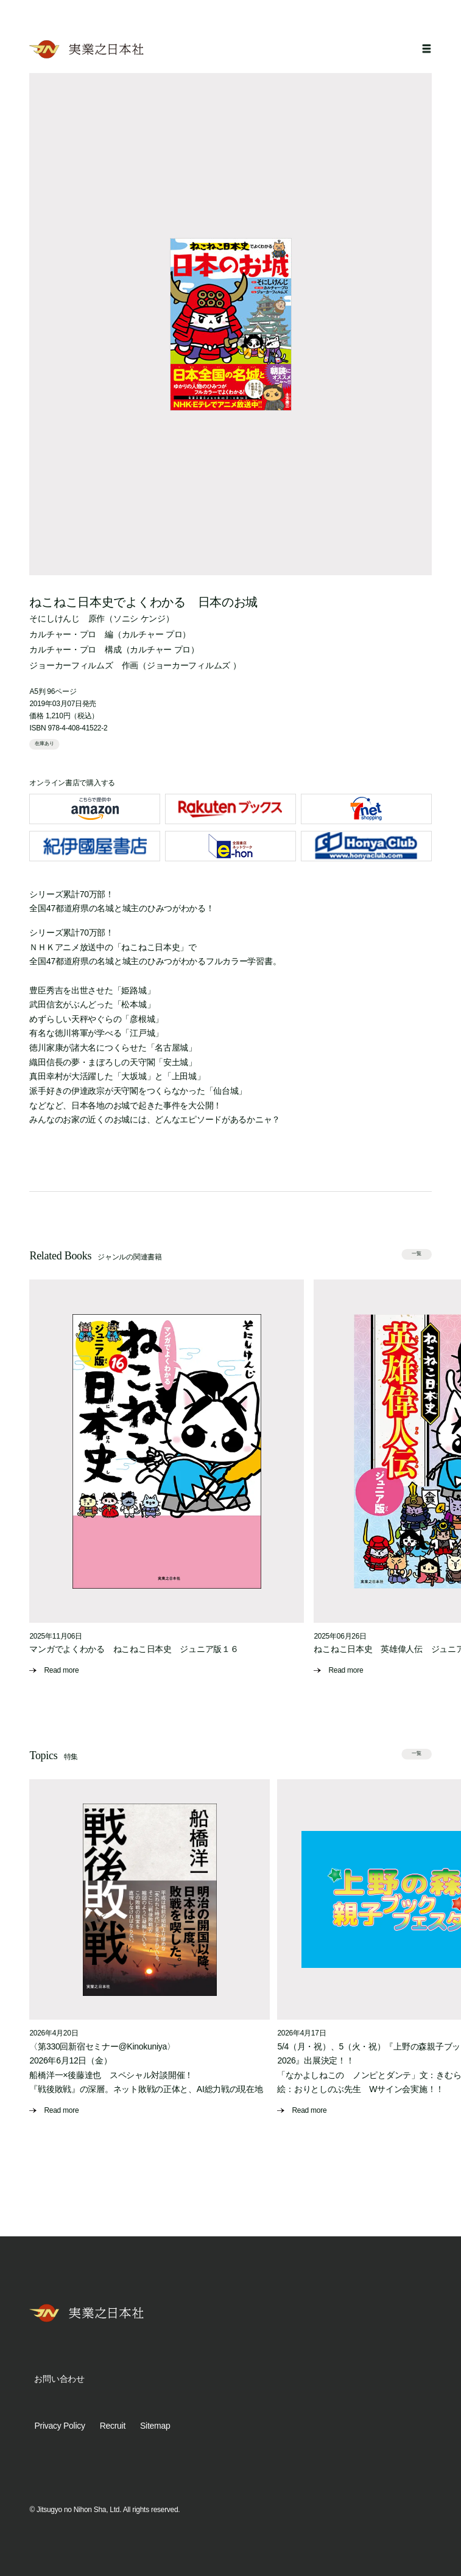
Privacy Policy (59, 2426)
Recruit (112, 2426)
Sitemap (155, 2426)
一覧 (416, 1254)
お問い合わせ (59, 2379)
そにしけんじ (54, 618)
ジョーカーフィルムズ (71, 665)
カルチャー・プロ (62, 634)
